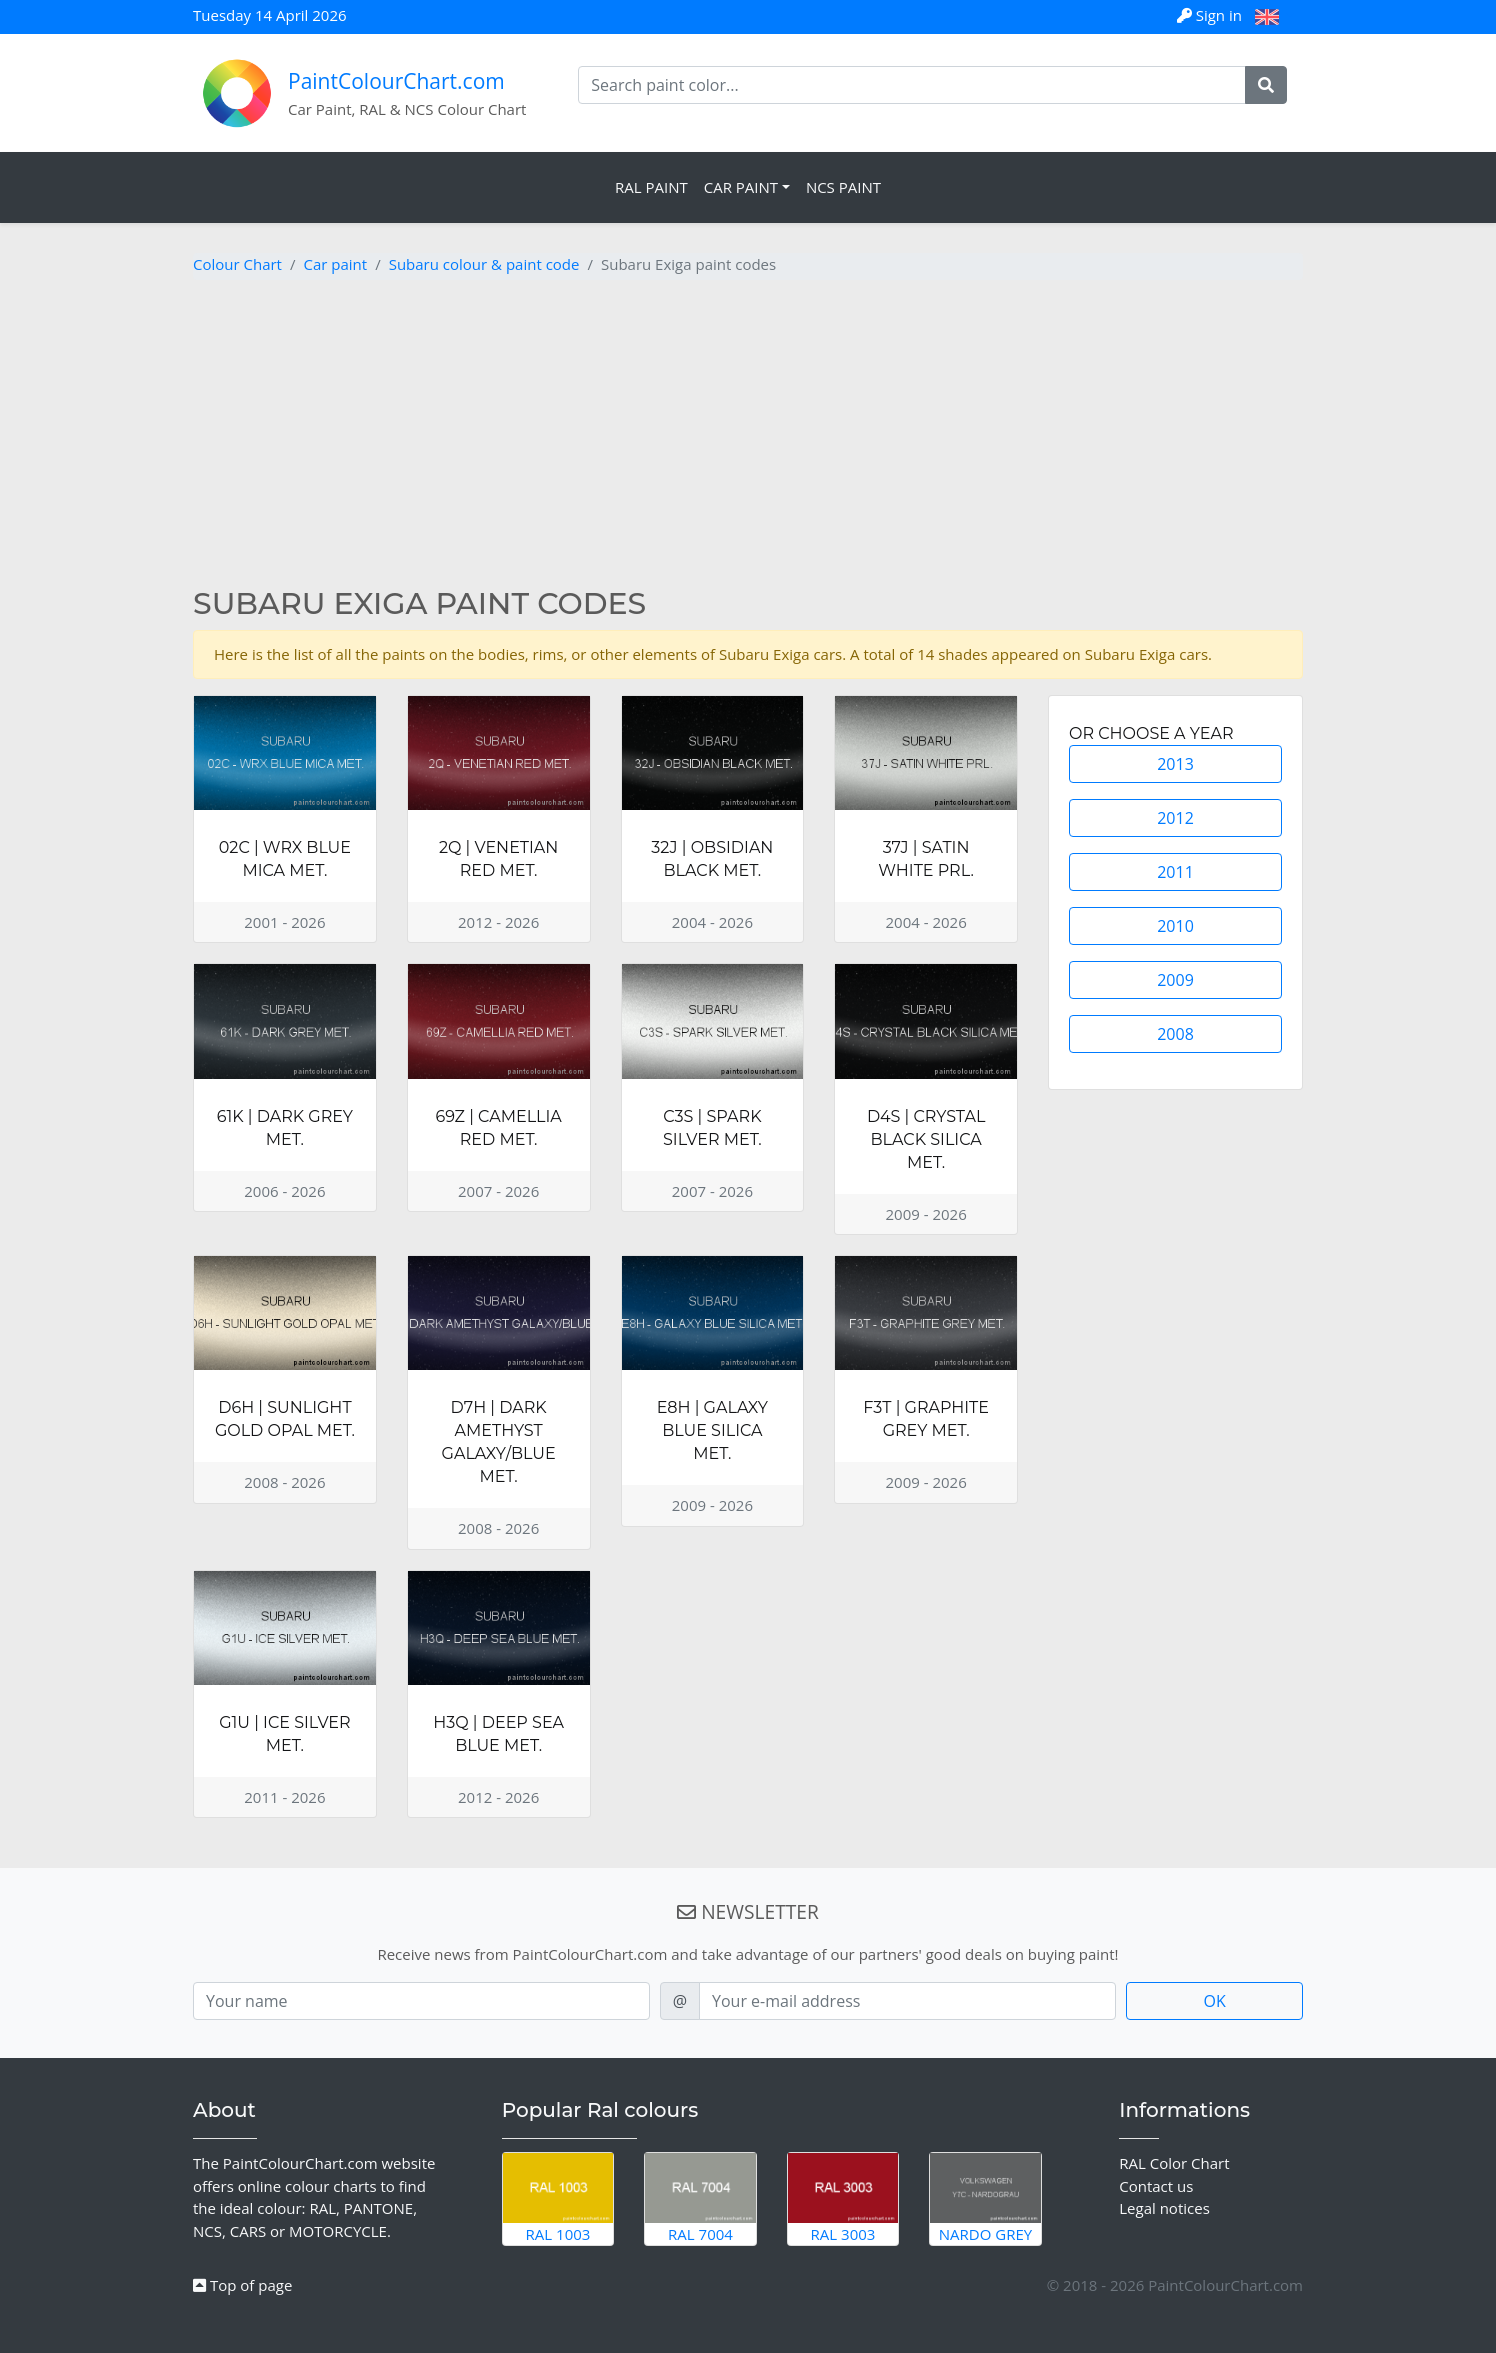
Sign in (1211, 15)
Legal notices (1164, 2208)
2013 (1175, 764)
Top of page (242, 2285)
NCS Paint (843, 187)
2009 (1175, 980)
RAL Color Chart (1174, 2163)
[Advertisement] (748, 436)
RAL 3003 (843, 2198)
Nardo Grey (985, 2198)
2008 (1175, 1034)
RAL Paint (651, 187)
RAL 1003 (558, 2198)
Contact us (1156, 2186)
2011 (1175, 872)
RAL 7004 (700, 2198)
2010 (1175, 926)
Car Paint (741, 187)
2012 (1175, 818)
